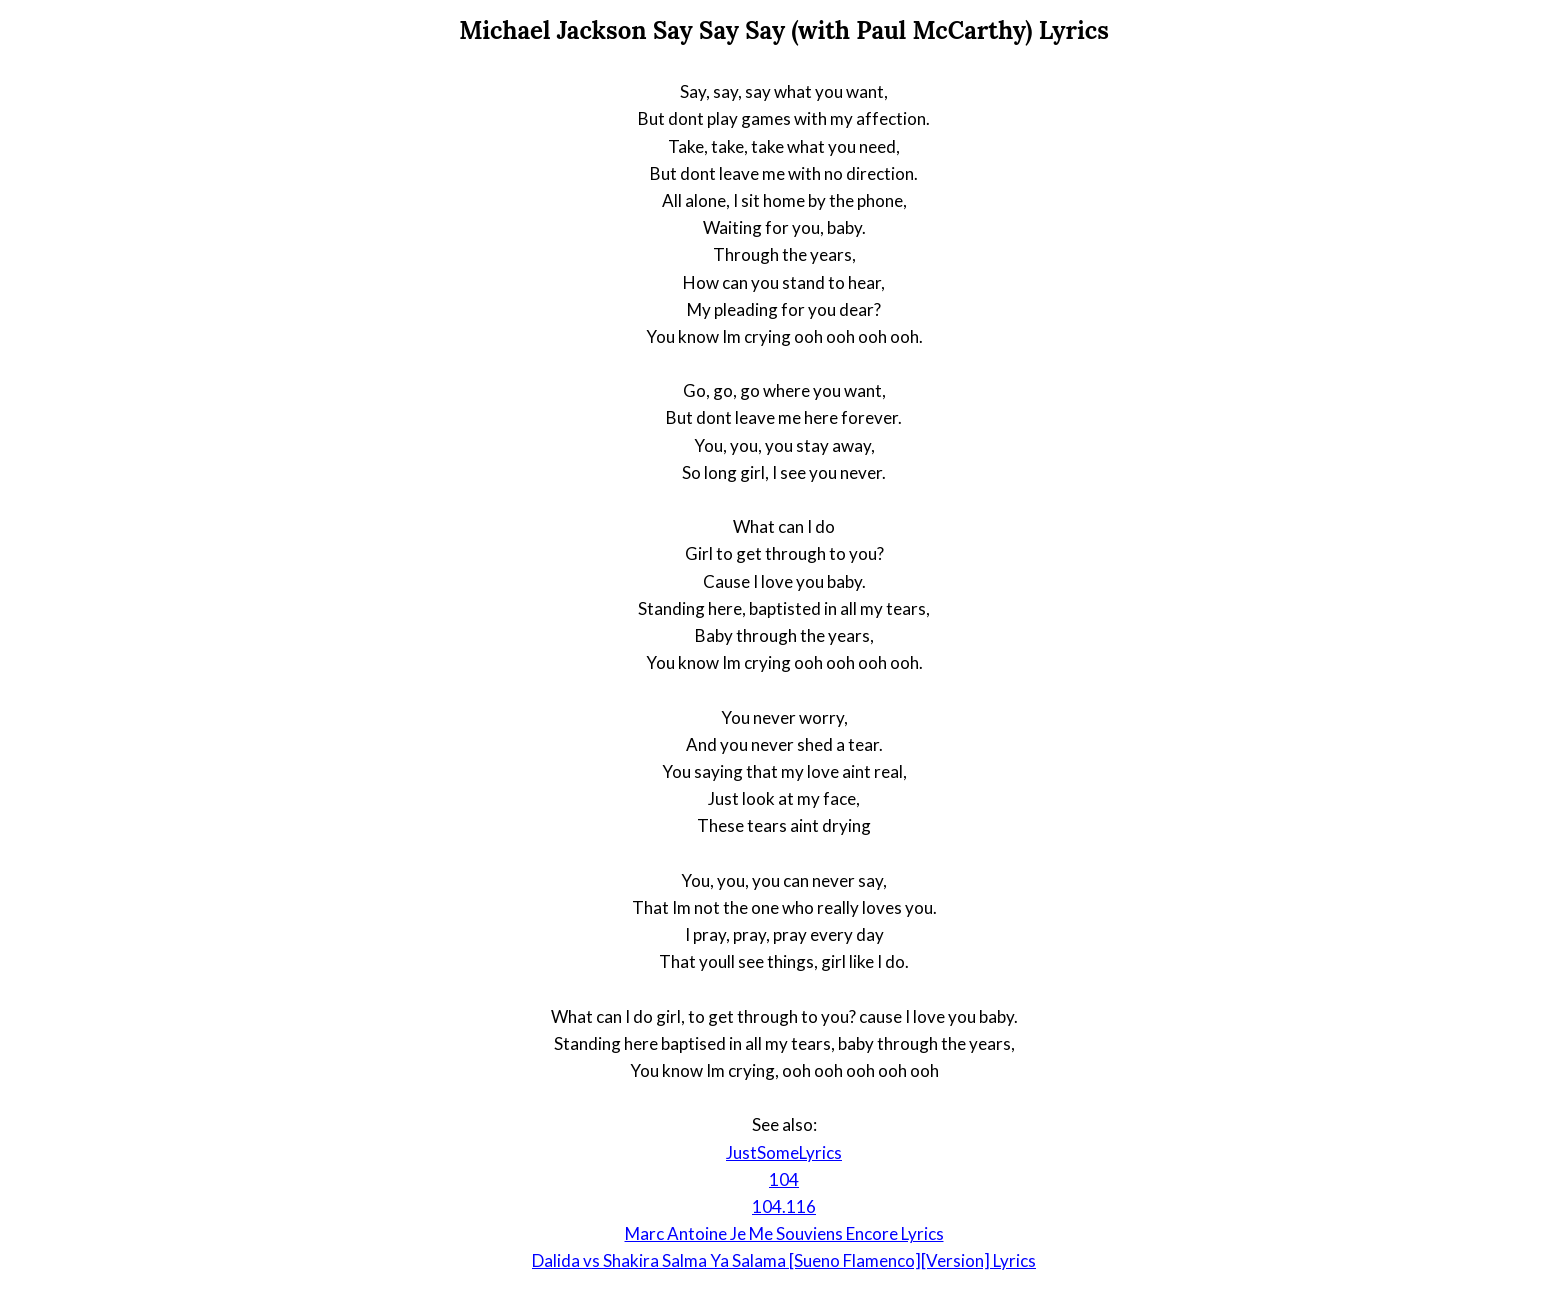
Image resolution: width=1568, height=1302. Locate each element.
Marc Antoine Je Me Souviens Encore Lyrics (784, 1233)
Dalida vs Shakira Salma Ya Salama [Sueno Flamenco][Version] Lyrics (784, 1260)
